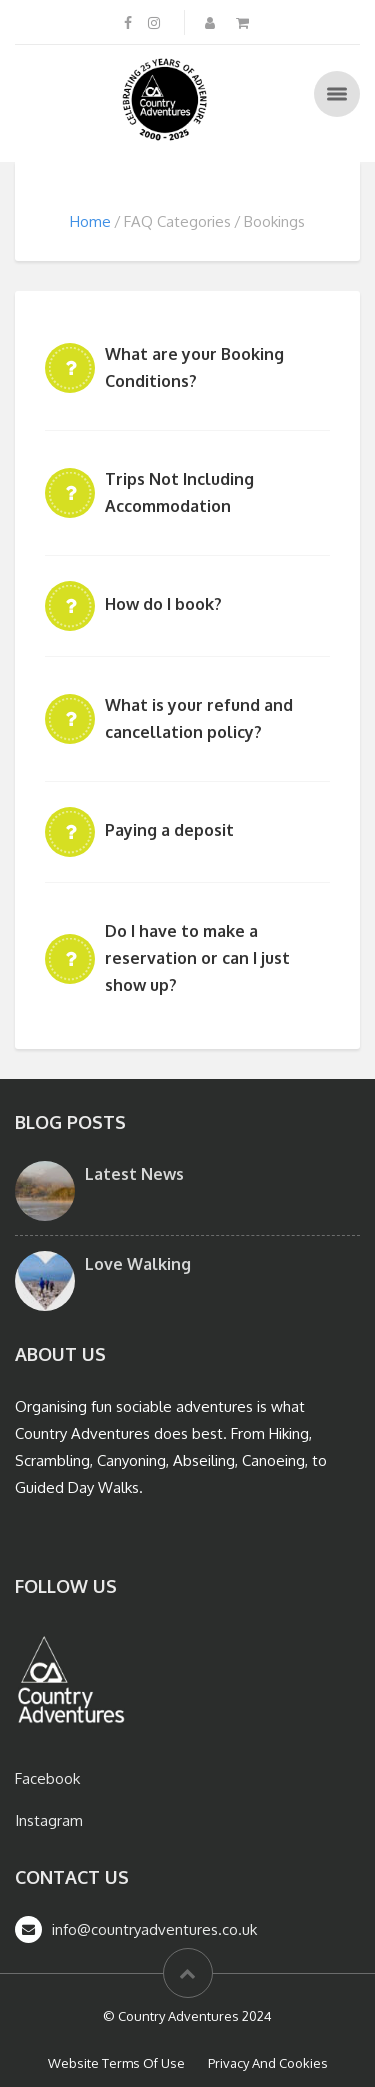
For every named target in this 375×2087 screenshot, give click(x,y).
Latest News (134, 1174)
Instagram (49, 1820)
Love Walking (138, 1264)
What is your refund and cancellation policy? (199, 718)
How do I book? (163, 604)
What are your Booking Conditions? (194, 367)
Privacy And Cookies (268, 2063)
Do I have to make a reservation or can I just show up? (197, 958)
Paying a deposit (169, 830)
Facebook (47, 1778)
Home (90, 221)
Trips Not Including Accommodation (179, 492)
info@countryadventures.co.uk (154, 1929)
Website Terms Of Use (116, 2063)
